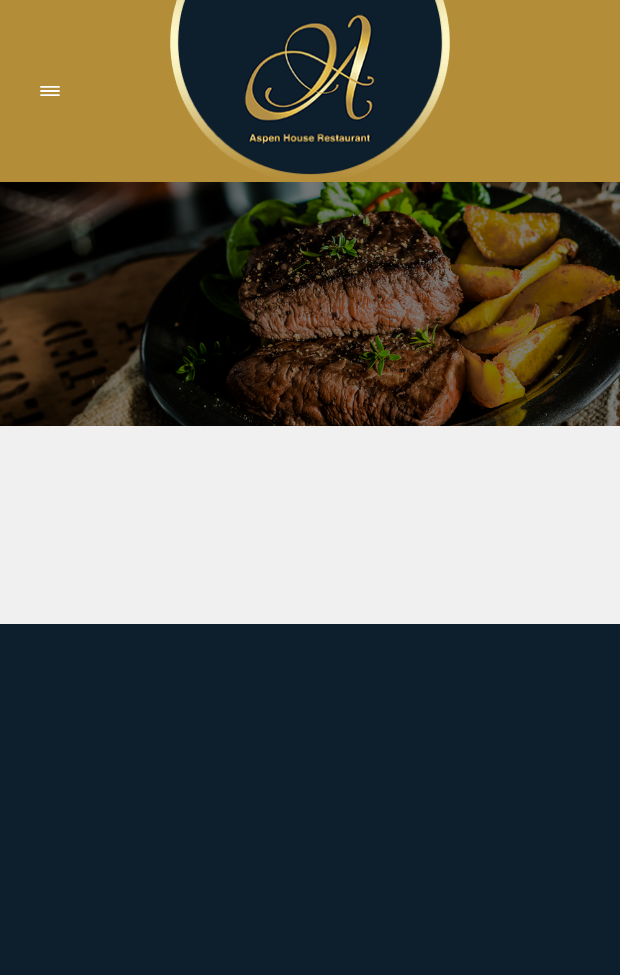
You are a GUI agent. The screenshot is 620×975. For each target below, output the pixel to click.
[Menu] (50, 91)
